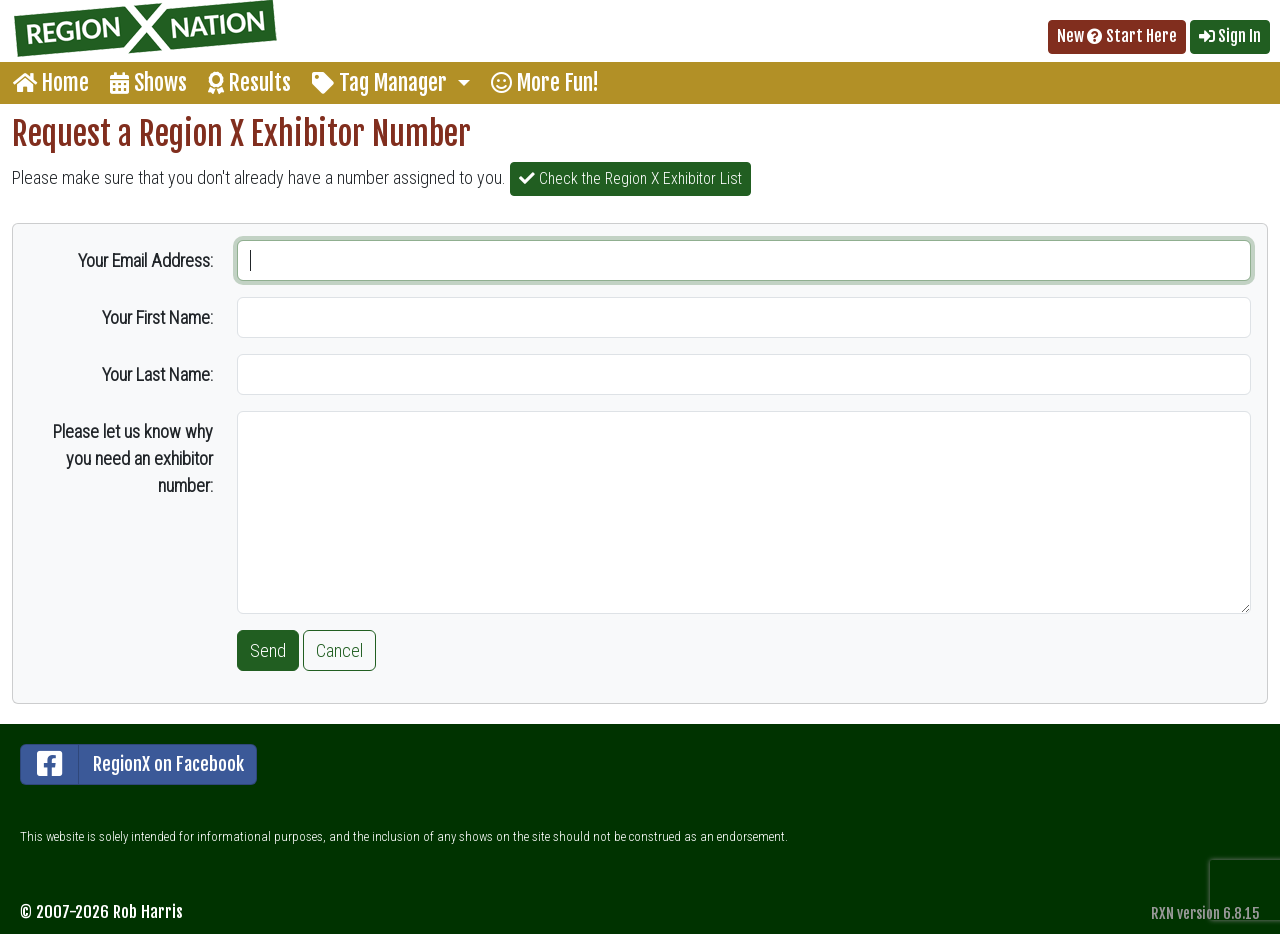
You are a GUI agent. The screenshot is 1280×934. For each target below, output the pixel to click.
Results (249, 82)
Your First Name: (157, 317)
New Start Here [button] (1117, 36)
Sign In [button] (1230, 36)
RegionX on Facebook (132, 764)
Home (51, 82)
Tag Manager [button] (382, 82)
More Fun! (545, 82)
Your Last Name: (157, 374)
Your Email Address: (145, 260)
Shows (148, 82)
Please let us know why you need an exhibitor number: (133, 458)
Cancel (339, 650)
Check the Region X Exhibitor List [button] (630, 178)
